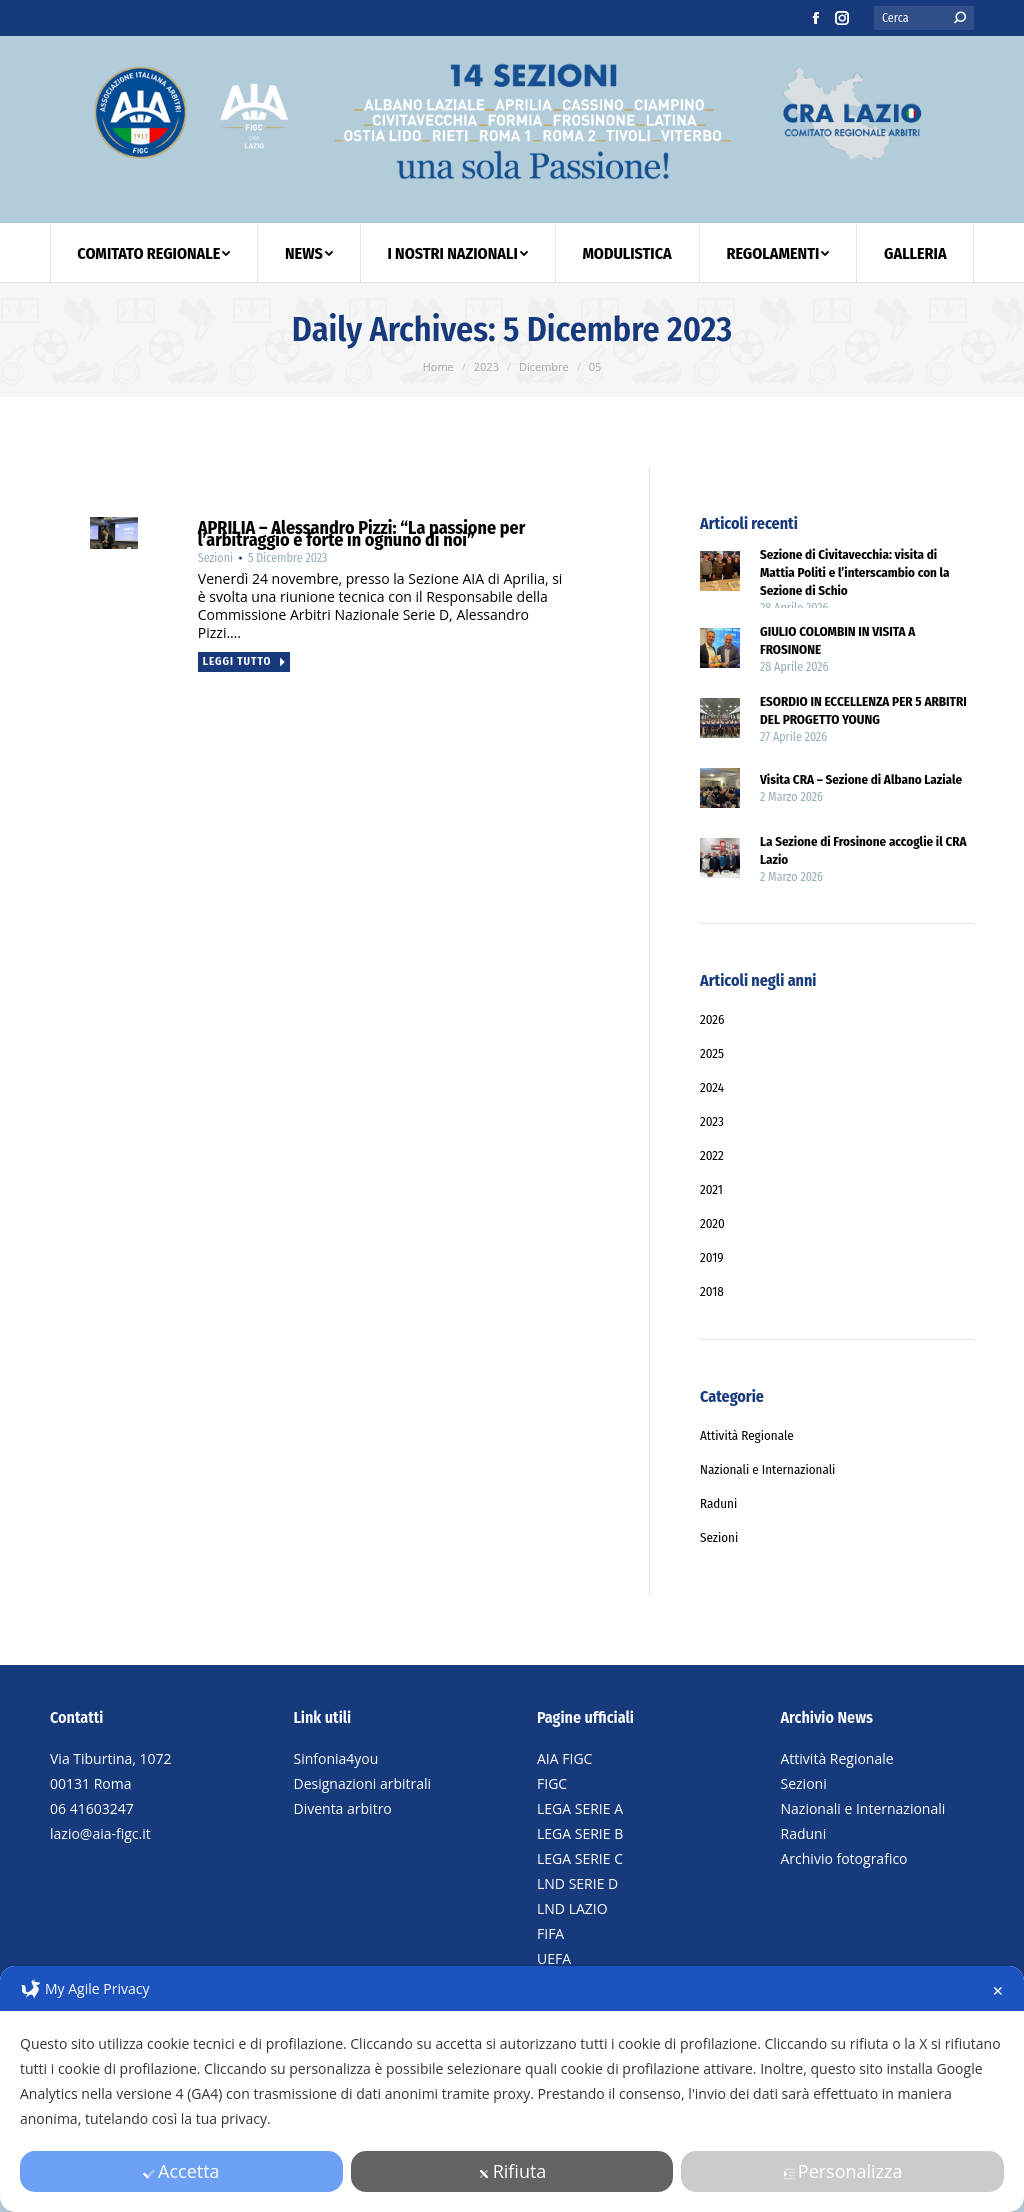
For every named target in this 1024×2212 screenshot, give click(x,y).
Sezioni (804, 1783)
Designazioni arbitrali (363, 1783)
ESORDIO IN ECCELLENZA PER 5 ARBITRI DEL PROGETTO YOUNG (863, 710)
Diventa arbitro (343, 1808)
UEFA (554, 1958)
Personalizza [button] (843, 2171)
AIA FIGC (564, 1758)
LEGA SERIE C (580, 1858)
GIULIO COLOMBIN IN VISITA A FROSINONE (837, 640)
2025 (712, 1053)
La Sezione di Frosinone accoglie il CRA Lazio (863, 850)
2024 (712, 1087)
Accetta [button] (181, 2171)
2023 (712, 1121)
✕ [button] (998, 1990)
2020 (712, 1223)
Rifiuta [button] (512, 2171)
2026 (712, 1019)
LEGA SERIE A (580, 1808)
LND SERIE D (577, 1883)
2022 (712, 1155)
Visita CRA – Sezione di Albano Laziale (861, 779)
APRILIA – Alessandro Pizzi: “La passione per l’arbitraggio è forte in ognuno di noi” (361, 534)
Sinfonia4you (336, 1758)
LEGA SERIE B (580, 1833)
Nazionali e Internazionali (863, 1808)
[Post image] (720, 573)
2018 (712, 1291)
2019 (712, 1257)
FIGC (552, 1783)
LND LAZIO (572, 1908)
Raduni (804, 1833)
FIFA (550, 1933)
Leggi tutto (245, 661)
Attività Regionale (837, 1758)
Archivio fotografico (844, 1858)
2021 (711, 1189)
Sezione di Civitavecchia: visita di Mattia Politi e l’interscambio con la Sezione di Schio (855, 572)
